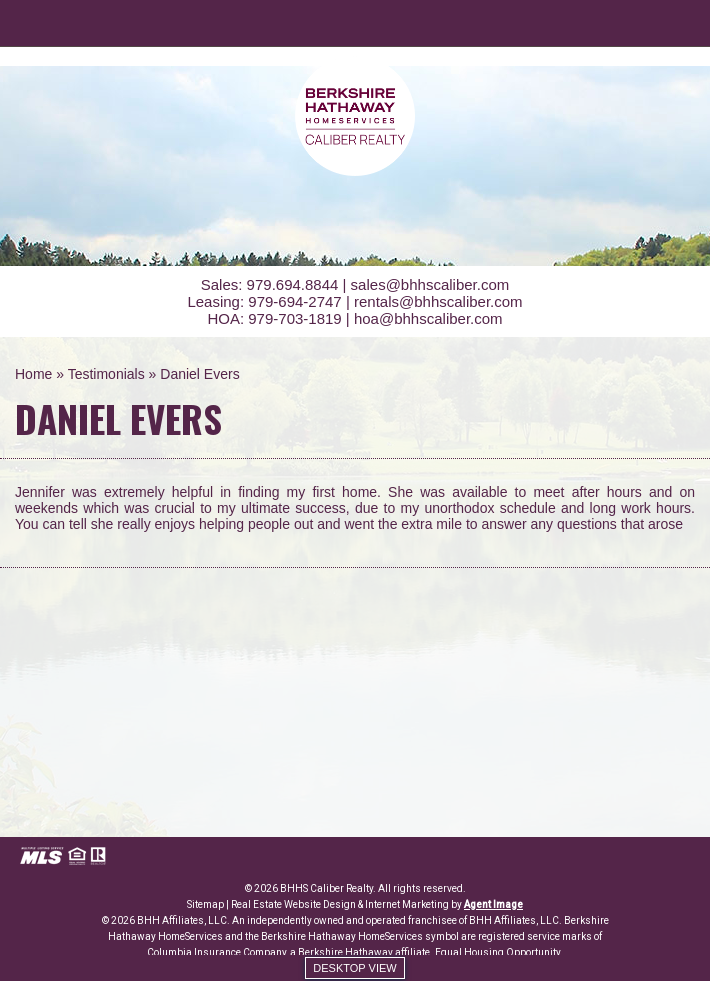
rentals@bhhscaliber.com (438, 301)
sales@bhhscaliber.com (430, 284)
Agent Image (493, 904)
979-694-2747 (294, 301)
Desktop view (354, 968)
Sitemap (205, 904)
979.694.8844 (293, 284)
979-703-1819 (294, 318)
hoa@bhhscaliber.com (428, 318)
